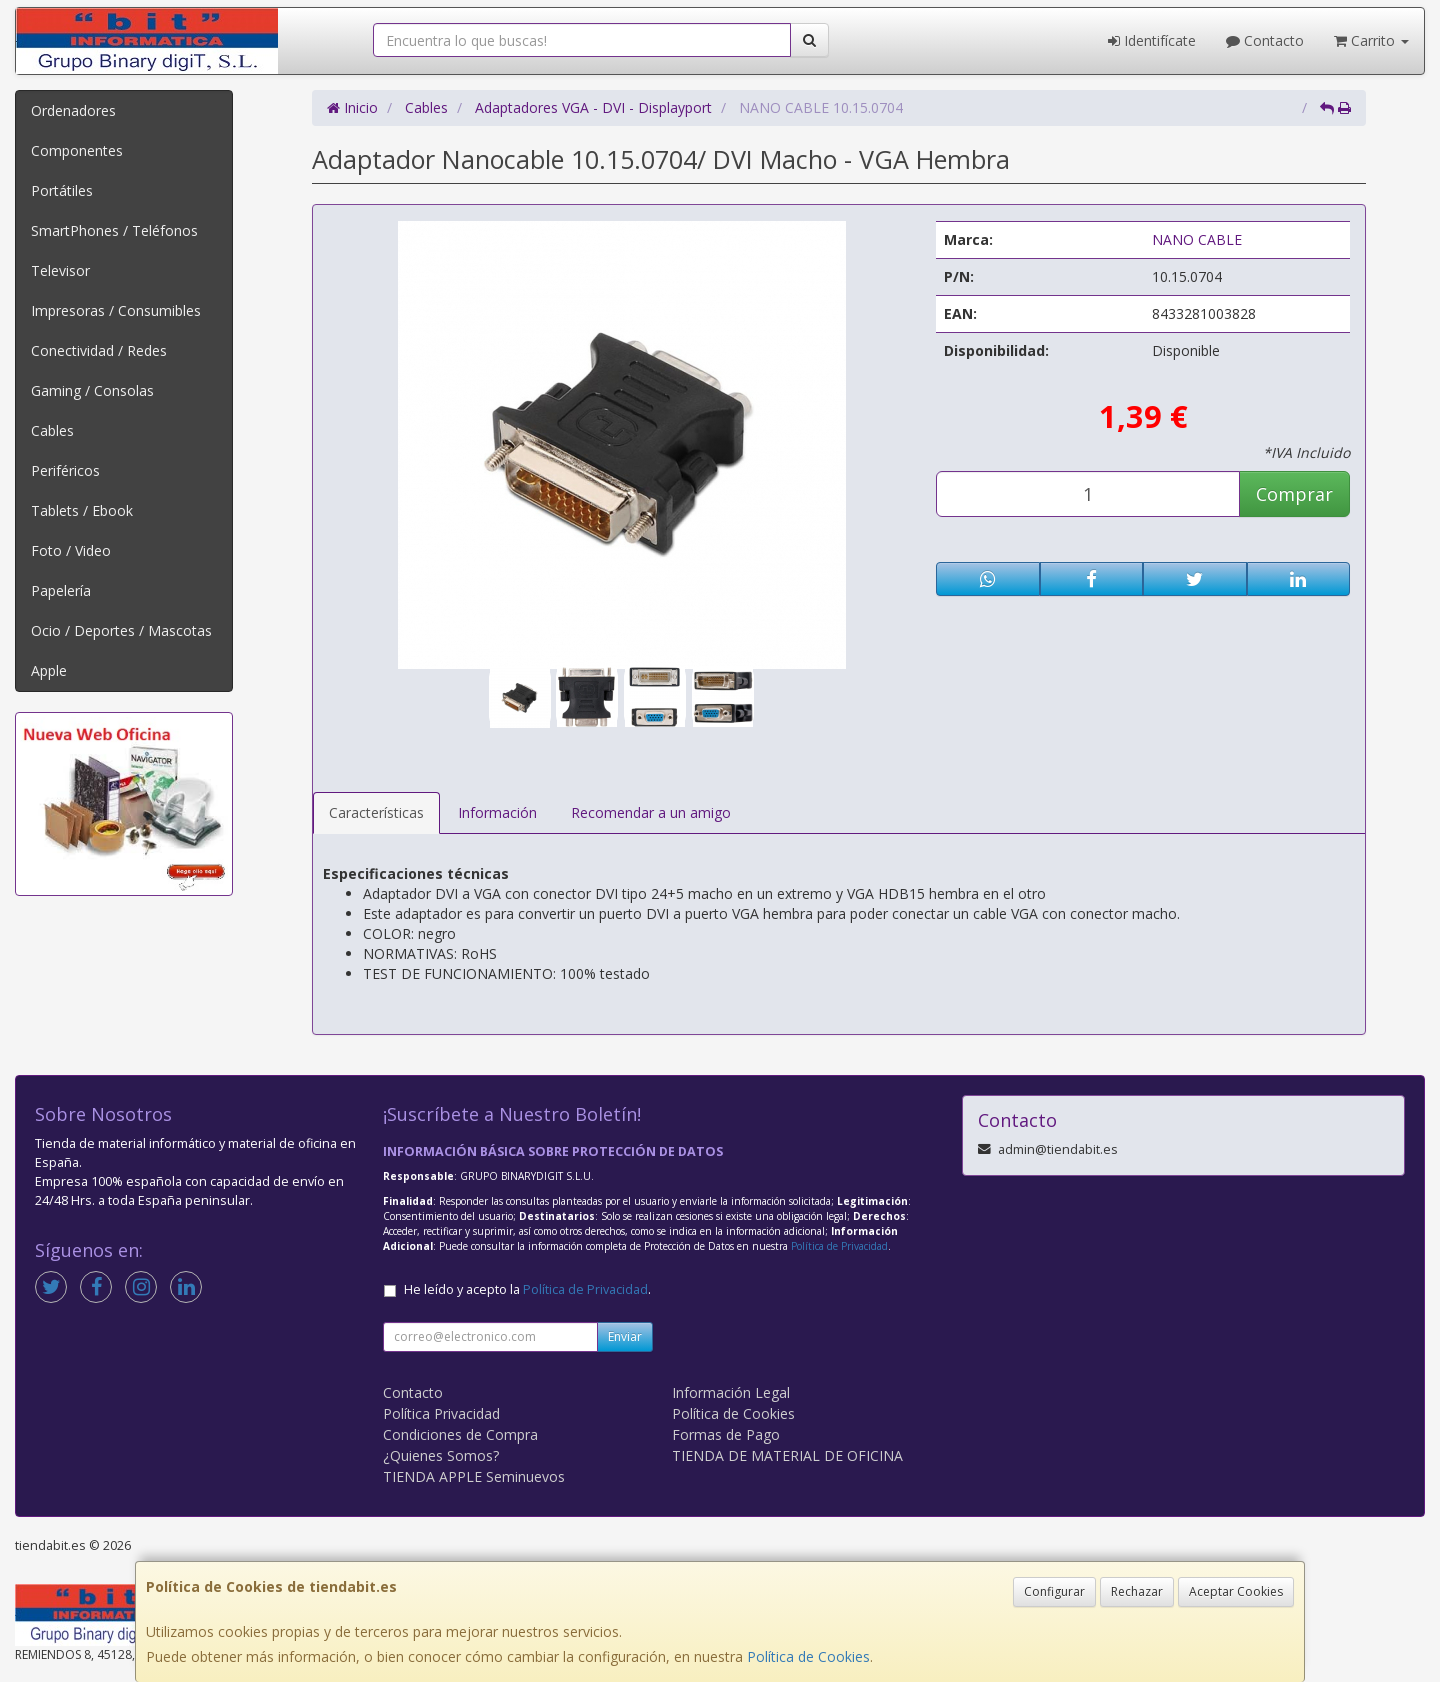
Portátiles (62, 190)
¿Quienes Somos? (441, 1455)
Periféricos (65, 470)
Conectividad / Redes (99, 350)
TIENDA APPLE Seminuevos (474, 1476)
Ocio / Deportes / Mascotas (121, 630)
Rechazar (1137, 1591)
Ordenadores (73, 110)
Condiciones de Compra (460, 1434)
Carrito (1371, 40)
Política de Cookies (808, 1656)
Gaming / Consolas (92, 390)
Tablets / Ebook (82, 510)
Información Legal (731, 1392)
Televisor (60, 270)
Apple (49, 670)
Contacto (1265, 40)
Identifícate (1152, 40)
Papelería (61, 590)
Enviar (625, 1336)
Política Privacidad (441, 1413)
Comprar (1294, 494)
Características (376, 812)
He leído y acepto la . (527, 1289)
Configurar (1054, 1591)
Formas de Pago (726, 1434)
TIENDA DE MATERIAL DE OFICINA (787, 1455)
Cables (52, 430)
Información (497, 812)
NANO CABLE (1197, 239)
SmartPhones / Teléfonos (114, 230)
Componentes (77, 150)
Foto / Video (71, 550)
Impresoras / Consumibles (116, 310)
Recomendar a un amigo (651, 812)
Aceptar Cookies (1236, 1591)
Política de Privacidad (839, 1246)
